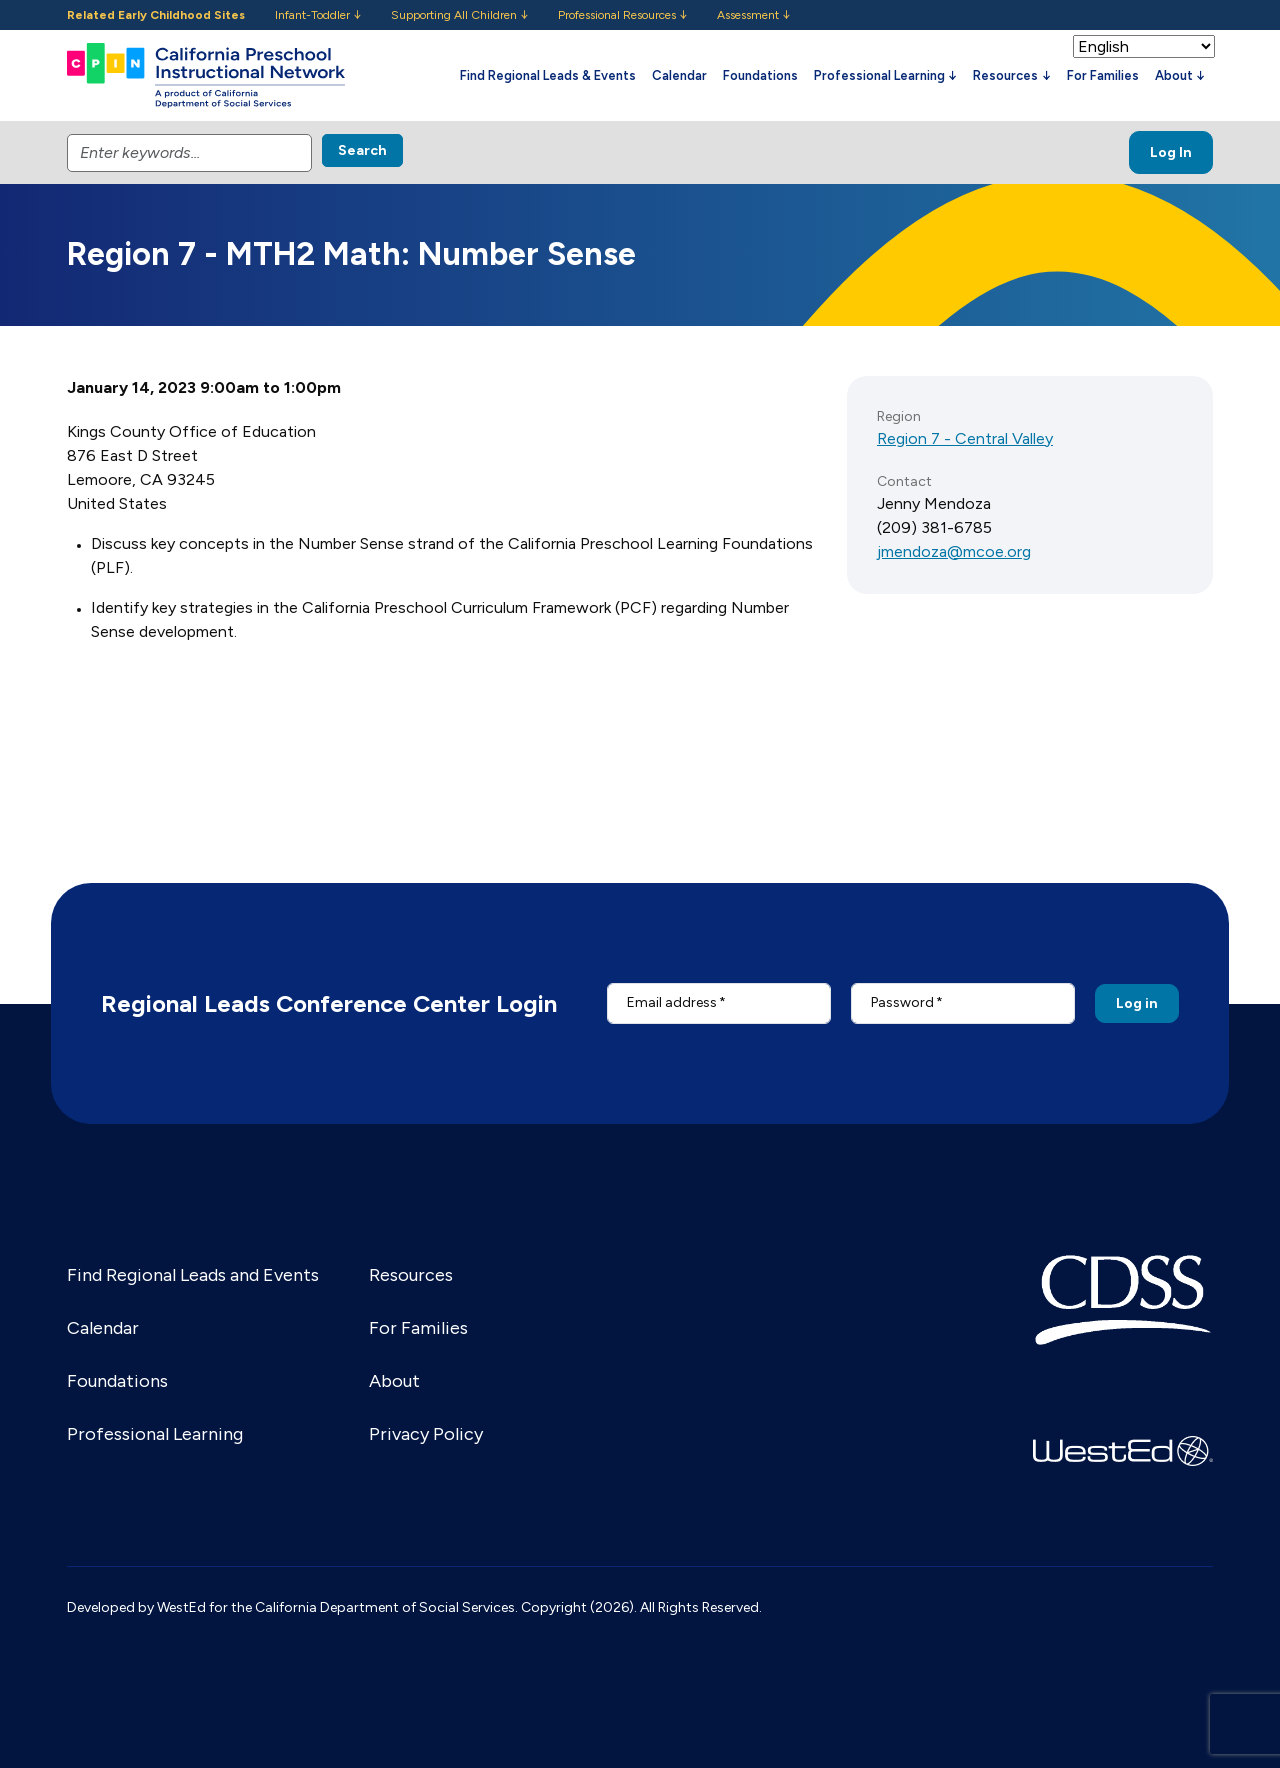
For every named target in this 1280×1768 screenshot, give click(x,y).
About (394, 1381)
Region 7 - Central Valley (965, 438)
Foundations (760, 75)
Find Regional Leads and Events (193, 1275)
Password (902, 1002)
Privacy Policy (426, 1434)
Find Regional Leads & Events (548, 75)
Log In (1171, 152)
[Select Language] (1144, 46)
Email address (672, 1002)
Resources (411, 1275)
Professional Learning (155, 1434)
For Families (1103, 75)
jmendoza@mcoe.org (954, 551)
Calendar (679, 75)
